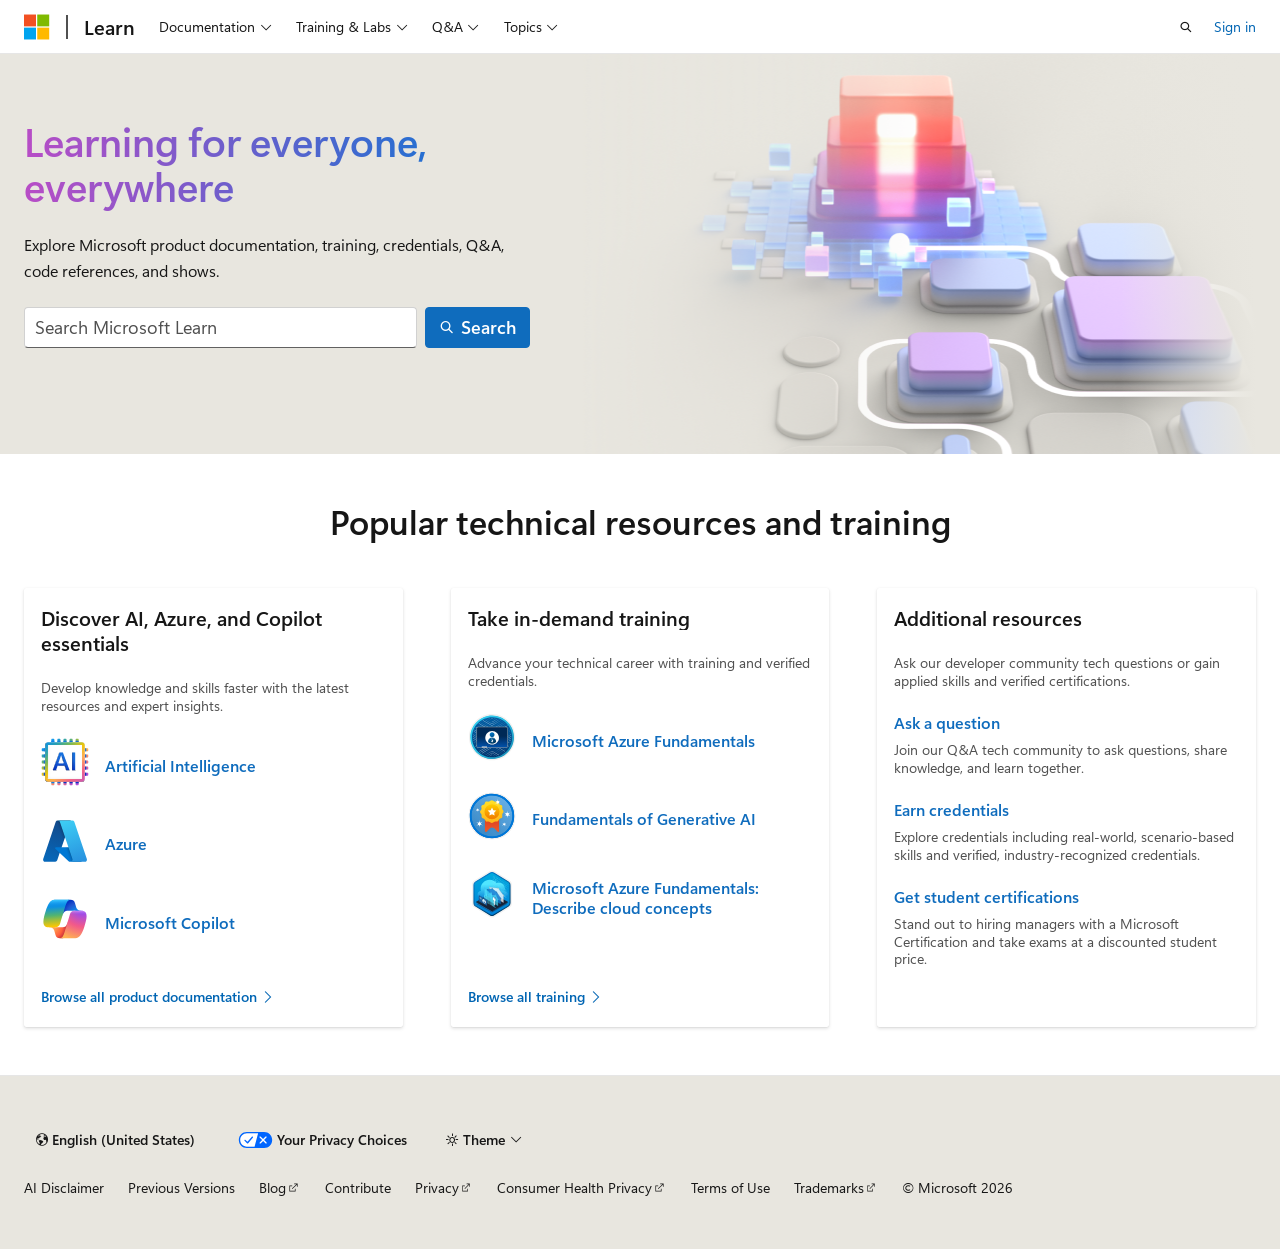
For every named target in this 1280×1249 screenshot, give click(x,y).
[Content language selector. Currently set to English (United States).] (115, 1140)
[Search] (478, 327)
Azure (126, 844)
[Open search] (1186, 27)
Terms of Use (730, 1187)
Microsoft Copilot (170, 923)
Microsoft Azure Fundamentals (643, 741)
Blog (272, 1187)
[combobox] (220, 327)
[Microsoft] (37, 27)
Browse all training (535, 996)
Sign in (1235, 26)
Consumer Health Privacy (574, 1187)
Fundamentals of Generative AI (644, 819)
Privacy (437, 1187)
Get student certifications (986, 897)
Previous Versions (181, 1187)
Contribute (358, 1187)
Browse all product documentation (158, 996)
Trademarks (829, 1187)
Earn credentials (951, 810)
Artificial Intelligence (180, 766)
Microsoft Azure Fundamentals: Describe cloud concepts (645, 898)
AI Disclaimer (64, 1187)
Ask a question (947, 723)
